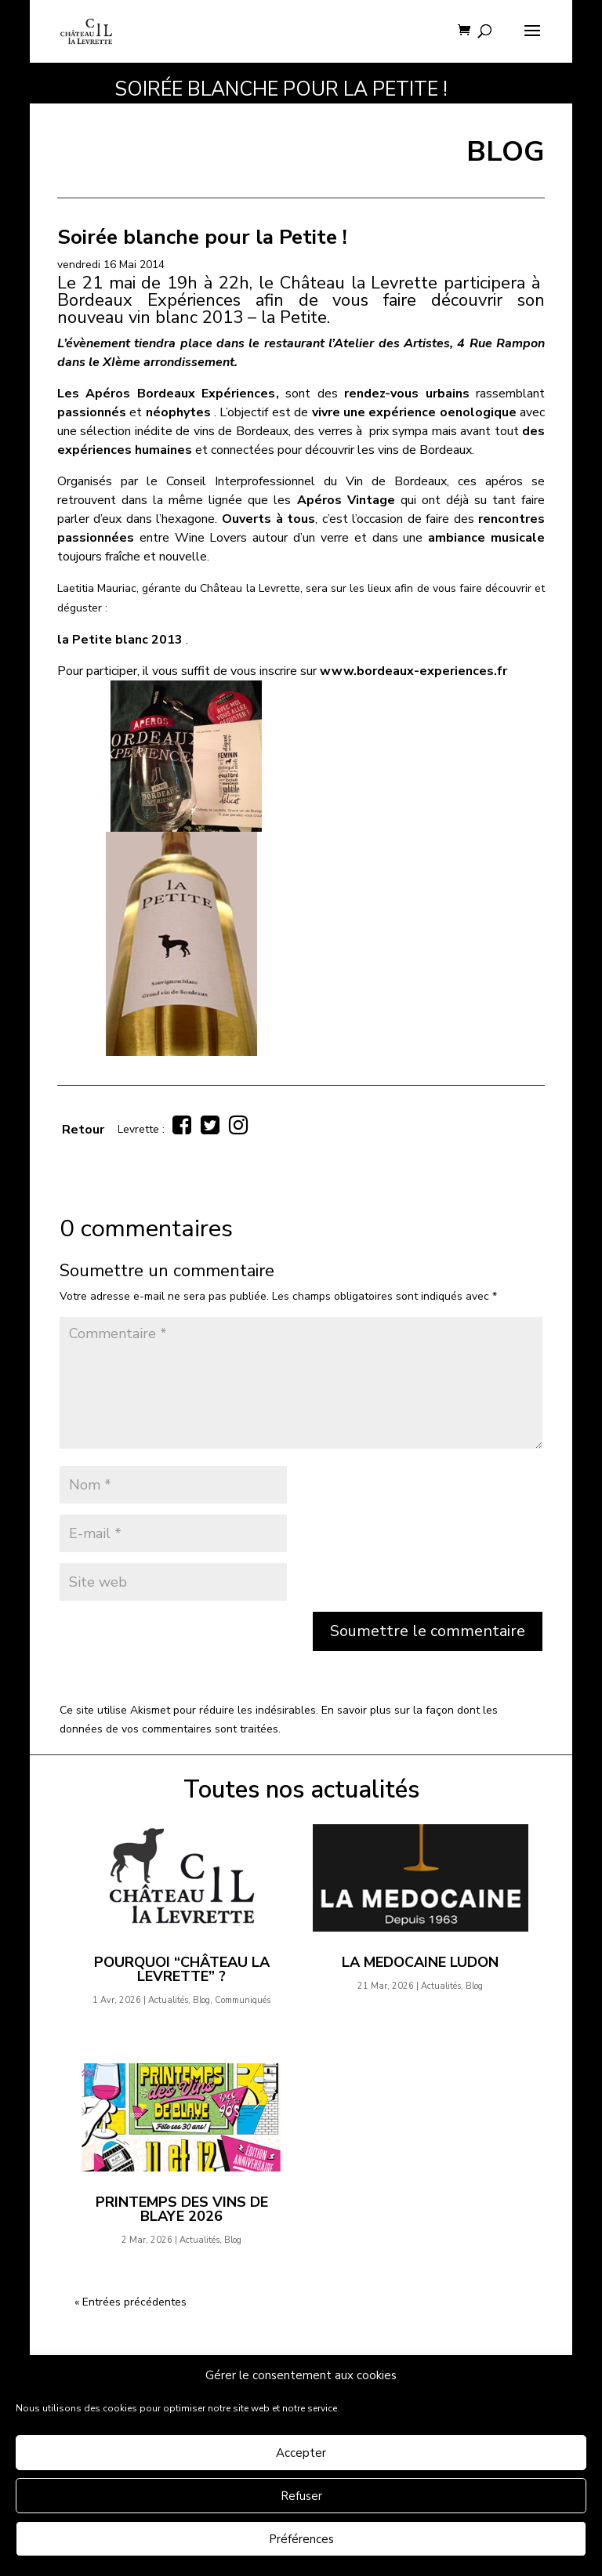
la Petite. (295, 317)
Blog (201, 2000)
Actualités (168, 2000)
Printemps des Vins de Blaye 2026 (182, 2209)
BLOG (505, 151)
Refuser (301, 2496)
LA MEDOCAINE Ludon (420, 1962)
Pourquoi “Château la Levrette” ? (182, 1969)
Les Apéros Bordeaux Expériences (166, 393)
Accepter (301, 2453)
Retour (83, 1129)
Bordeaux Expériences (149, 300)
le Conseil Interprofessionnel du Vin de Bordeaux (297, 481)
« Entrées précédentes (130, 2302)
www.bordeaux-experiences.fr (413, 671)
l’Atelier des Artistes (389, 343)
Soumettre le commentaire (427, 1631)
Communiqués (242, 2000)
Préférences (301, 2539)
